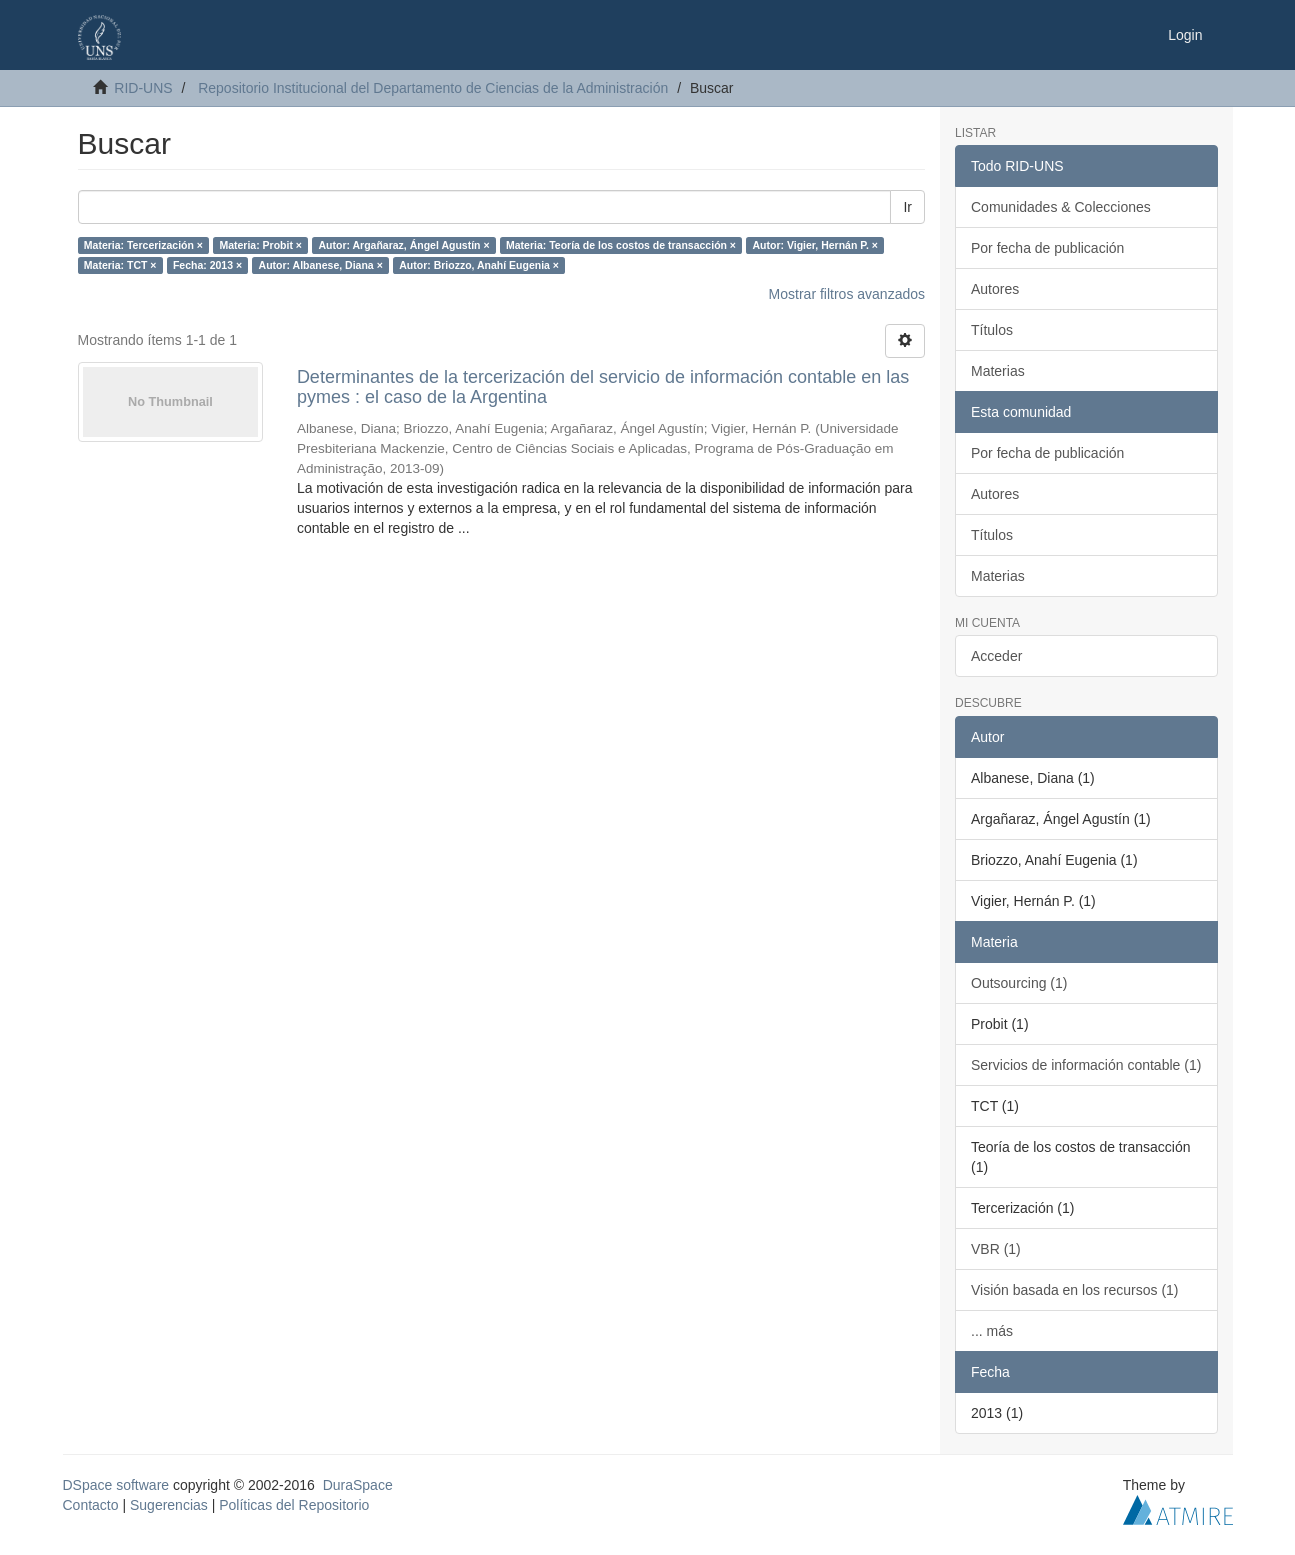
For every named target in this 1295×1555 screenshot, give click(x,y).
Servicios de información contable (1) (1086, 1065)
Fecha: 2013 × (207, 265)
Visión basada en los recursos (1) (1075, 1290)
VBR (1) (996, 1249)
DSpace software (116, 1485)
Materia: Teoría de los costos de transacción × (621, 245)
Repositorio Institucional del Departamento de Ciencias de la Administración (433, 88)
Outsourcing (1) (1019, 983)
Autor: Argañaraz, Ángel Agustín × (403, 245)
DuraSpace (358, 1485)
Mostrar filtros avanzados (847, 294)
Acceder (996, 656)
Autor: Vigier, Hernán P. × (815, 245)
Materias (998, 371)
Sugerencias (169, 1505)
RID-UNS (143, 88)
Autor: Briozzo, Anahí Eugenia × (479, 265)
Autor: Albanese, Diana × (321, 265)
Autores (995, 289)
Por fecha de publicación (1047, 248)
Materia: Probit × (260, 245)
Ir (907, 207)
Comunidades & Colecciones (1061, 207)
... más (992, 1331)
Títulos (992, 330)
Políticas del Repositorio (294, 1505)
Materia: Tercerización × (143, 245)
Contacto (91, 1505)
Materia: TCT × (120, 265)
